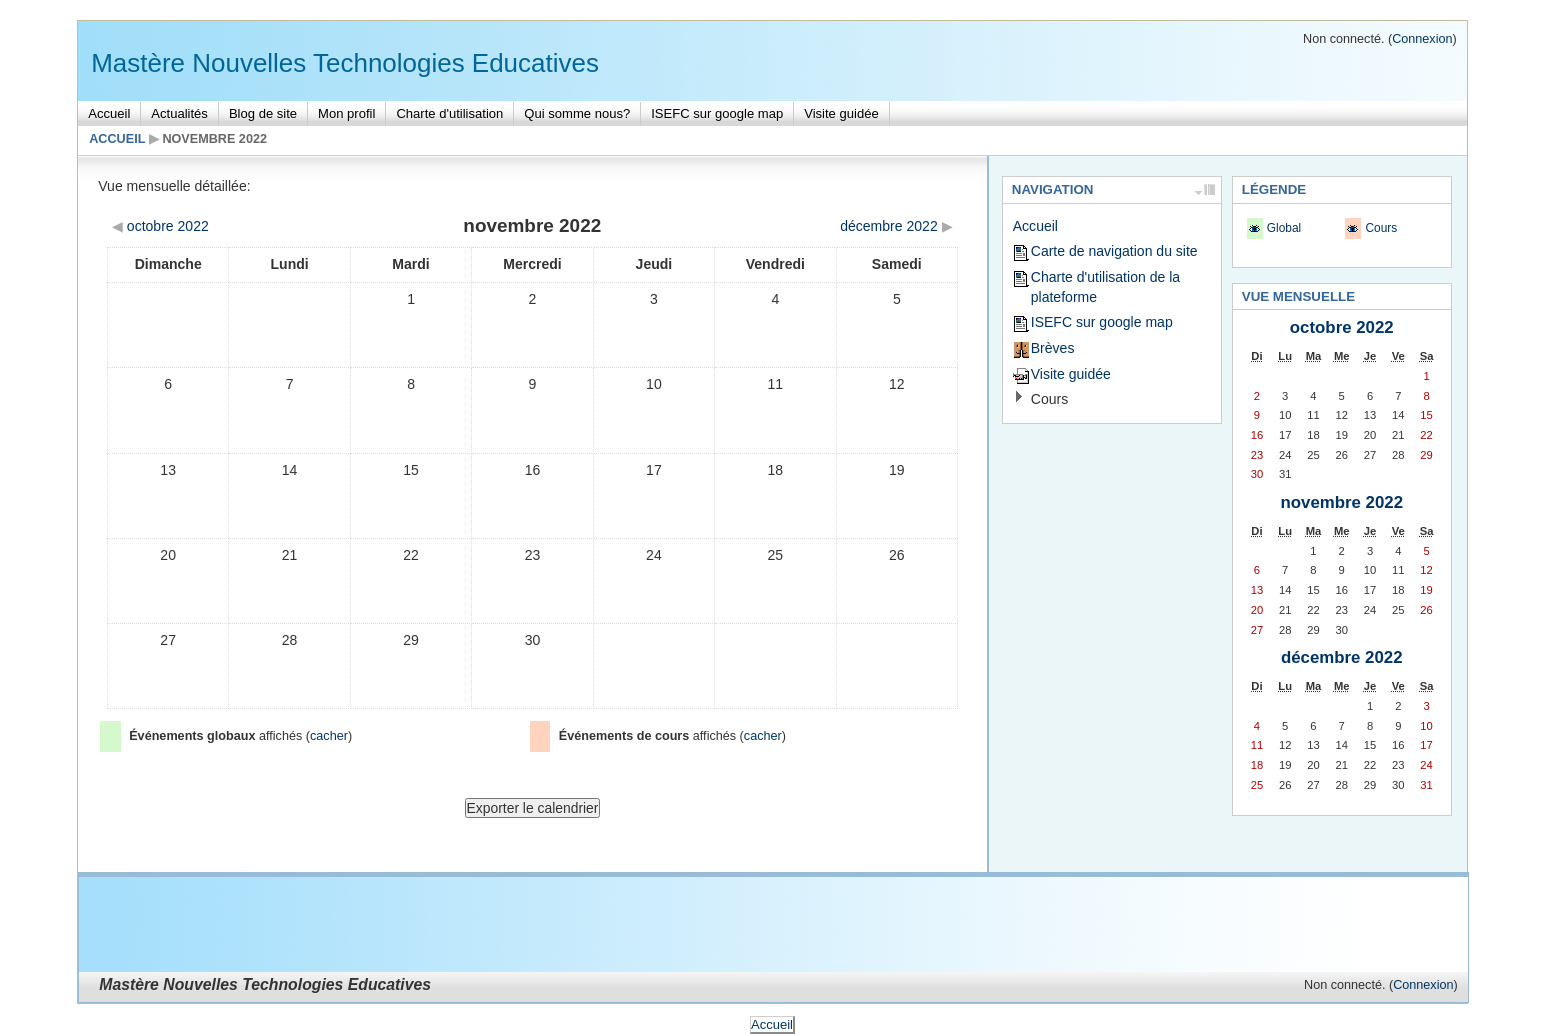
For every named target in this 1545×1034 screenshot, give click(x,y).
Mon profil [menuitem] (346, 113)
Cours (1049, 399)
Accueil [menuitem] (109, 113)
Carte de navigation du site (1114, 251)
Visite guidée (1071, 374)
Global (1284, 228)
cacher (329, 736)
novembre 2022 (214, 139)
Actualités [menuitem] (179, 113)
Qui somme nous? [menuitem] (577, 113)
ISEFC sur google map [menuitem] (717, 113)
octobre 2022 (1342, 327)
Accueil (117, 139)
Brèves (1053, 348)
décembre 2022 (1342, 657)
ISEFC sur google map (1102, 322)
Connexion (1422, 39)
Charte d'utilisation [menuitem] (449, 113)
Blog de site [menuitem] (263, 113)
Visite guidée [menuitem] (841, 113)
